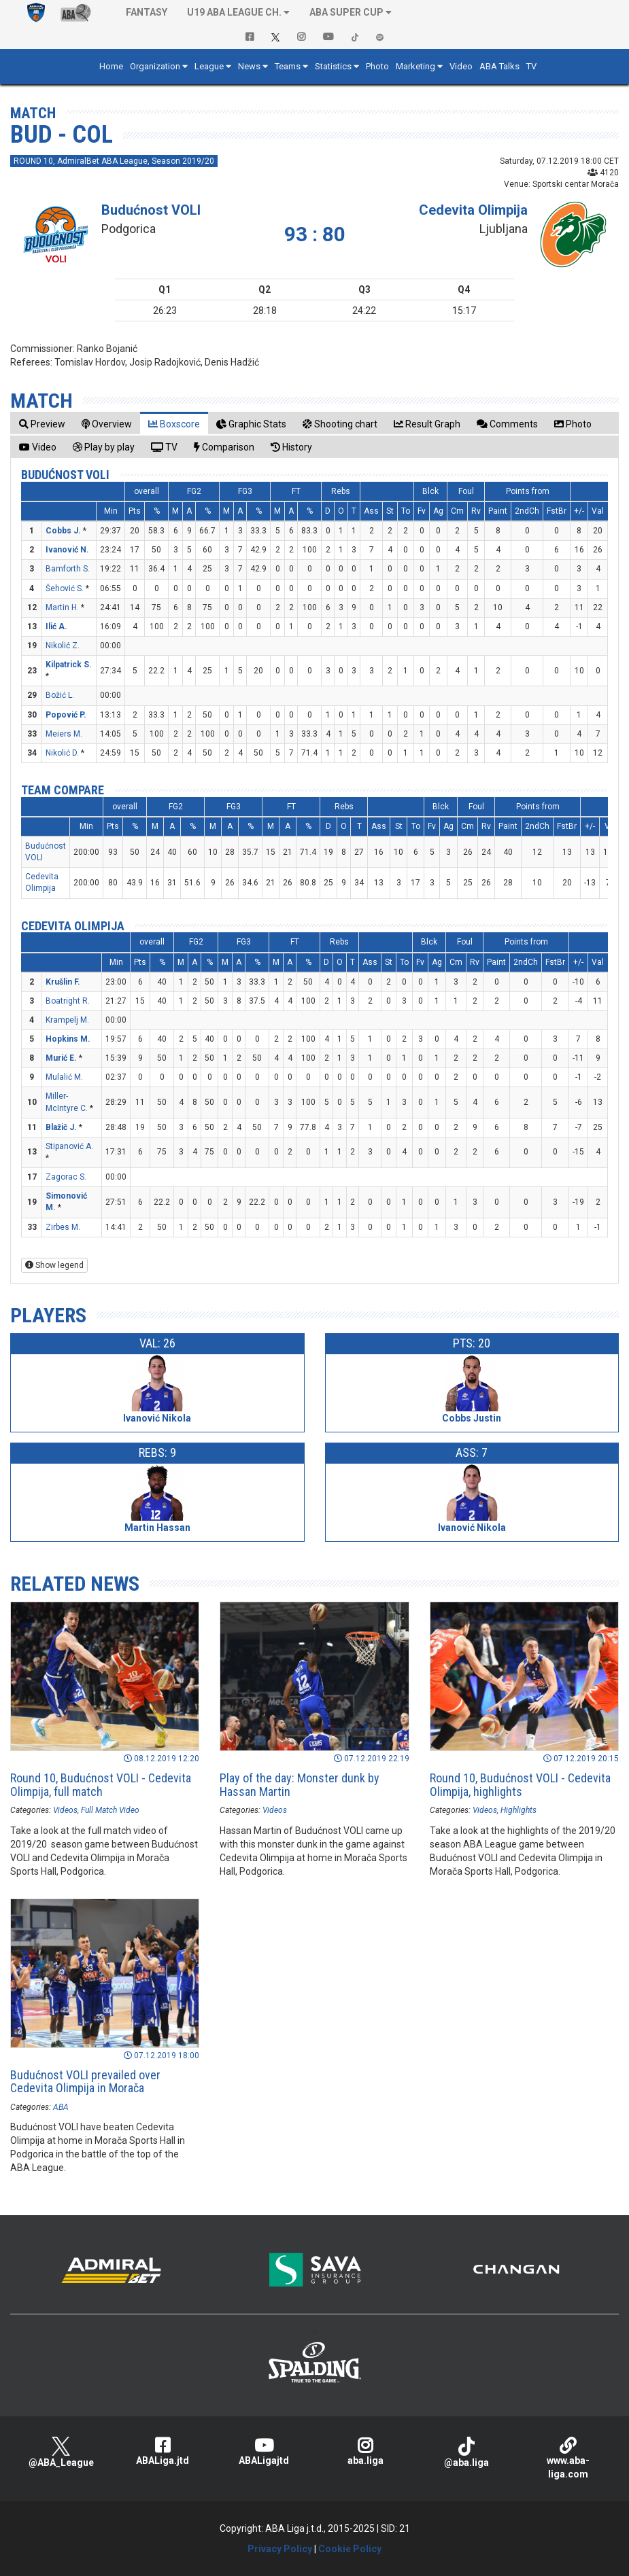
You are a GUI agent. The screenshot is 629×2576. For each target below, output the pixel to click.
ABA (61, 2107)
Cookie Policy (349, 2548)
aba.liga (364, 2451)
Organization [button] (155, 66)
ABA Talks (499, 66)
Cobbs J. (63, 530)
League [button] (209, 66)
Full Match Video (110, 1810)
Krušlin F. (63, 982)
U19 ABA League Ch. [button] (234, 12)
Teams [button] (288, 66)
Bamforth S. (68, 569)
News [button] (249, 66)
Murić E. (61, 1058)
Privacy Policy (280, 2548)
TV (531, 66)
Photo (377, 66)
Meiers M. (64, 734)
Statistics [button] (333, 66)
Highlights (518, 1810)
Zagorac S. (66, 1177)
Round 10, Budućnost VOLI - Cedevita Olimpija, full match (100, 1785)
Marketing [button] (415, 66)
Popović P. (66, 715)
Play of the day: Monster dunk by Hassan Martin (299, 1785)
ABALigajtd (263, 2451)
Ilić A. (56, 626)
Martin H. (62, 607)
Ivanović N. (67, 549)
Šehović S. (65, 588)
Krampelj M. (67, 1020)
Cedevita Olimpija (473, 210)
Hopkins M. (68, 1039)
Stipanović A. (69, 1146)
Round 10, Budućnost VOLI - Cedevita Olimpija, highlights (520, 1785)
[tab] (42, 424)
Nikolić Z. (63, 645)
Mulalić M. (64, 1077)
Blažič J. (61, 1127)
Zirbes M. (63, 1227)
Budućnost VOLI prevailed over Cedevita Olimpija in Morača (85, 2082)
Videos (65, 1810)
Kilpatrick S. (69, 664)
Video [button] (461, 66)
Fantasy (146, 12)
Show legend (54, 1265)
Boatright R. (68, 1001)
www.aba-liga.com (568, 2458)
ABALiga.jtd (162, 2451)
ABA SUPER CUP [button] (346, 12)
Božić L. (60, 695)
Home (111, 66)
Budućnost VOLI (151, 210)
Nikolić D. (62, 753)
